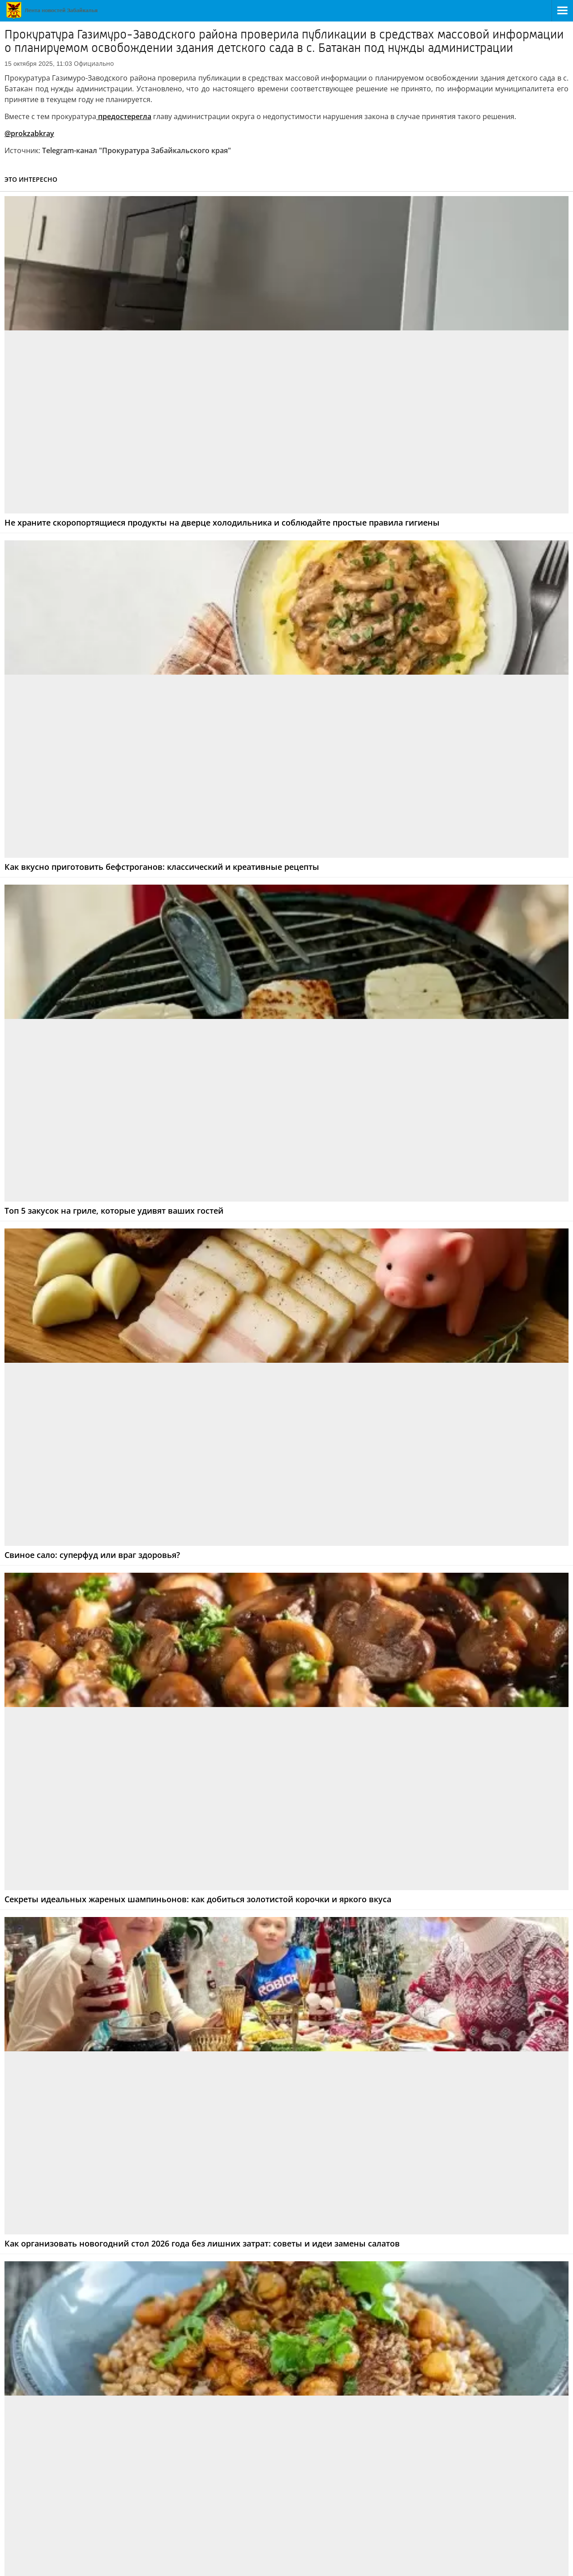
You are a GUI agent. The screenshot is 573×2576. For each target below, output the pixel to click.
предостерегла (123, 116)
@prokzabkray (29, 133)
